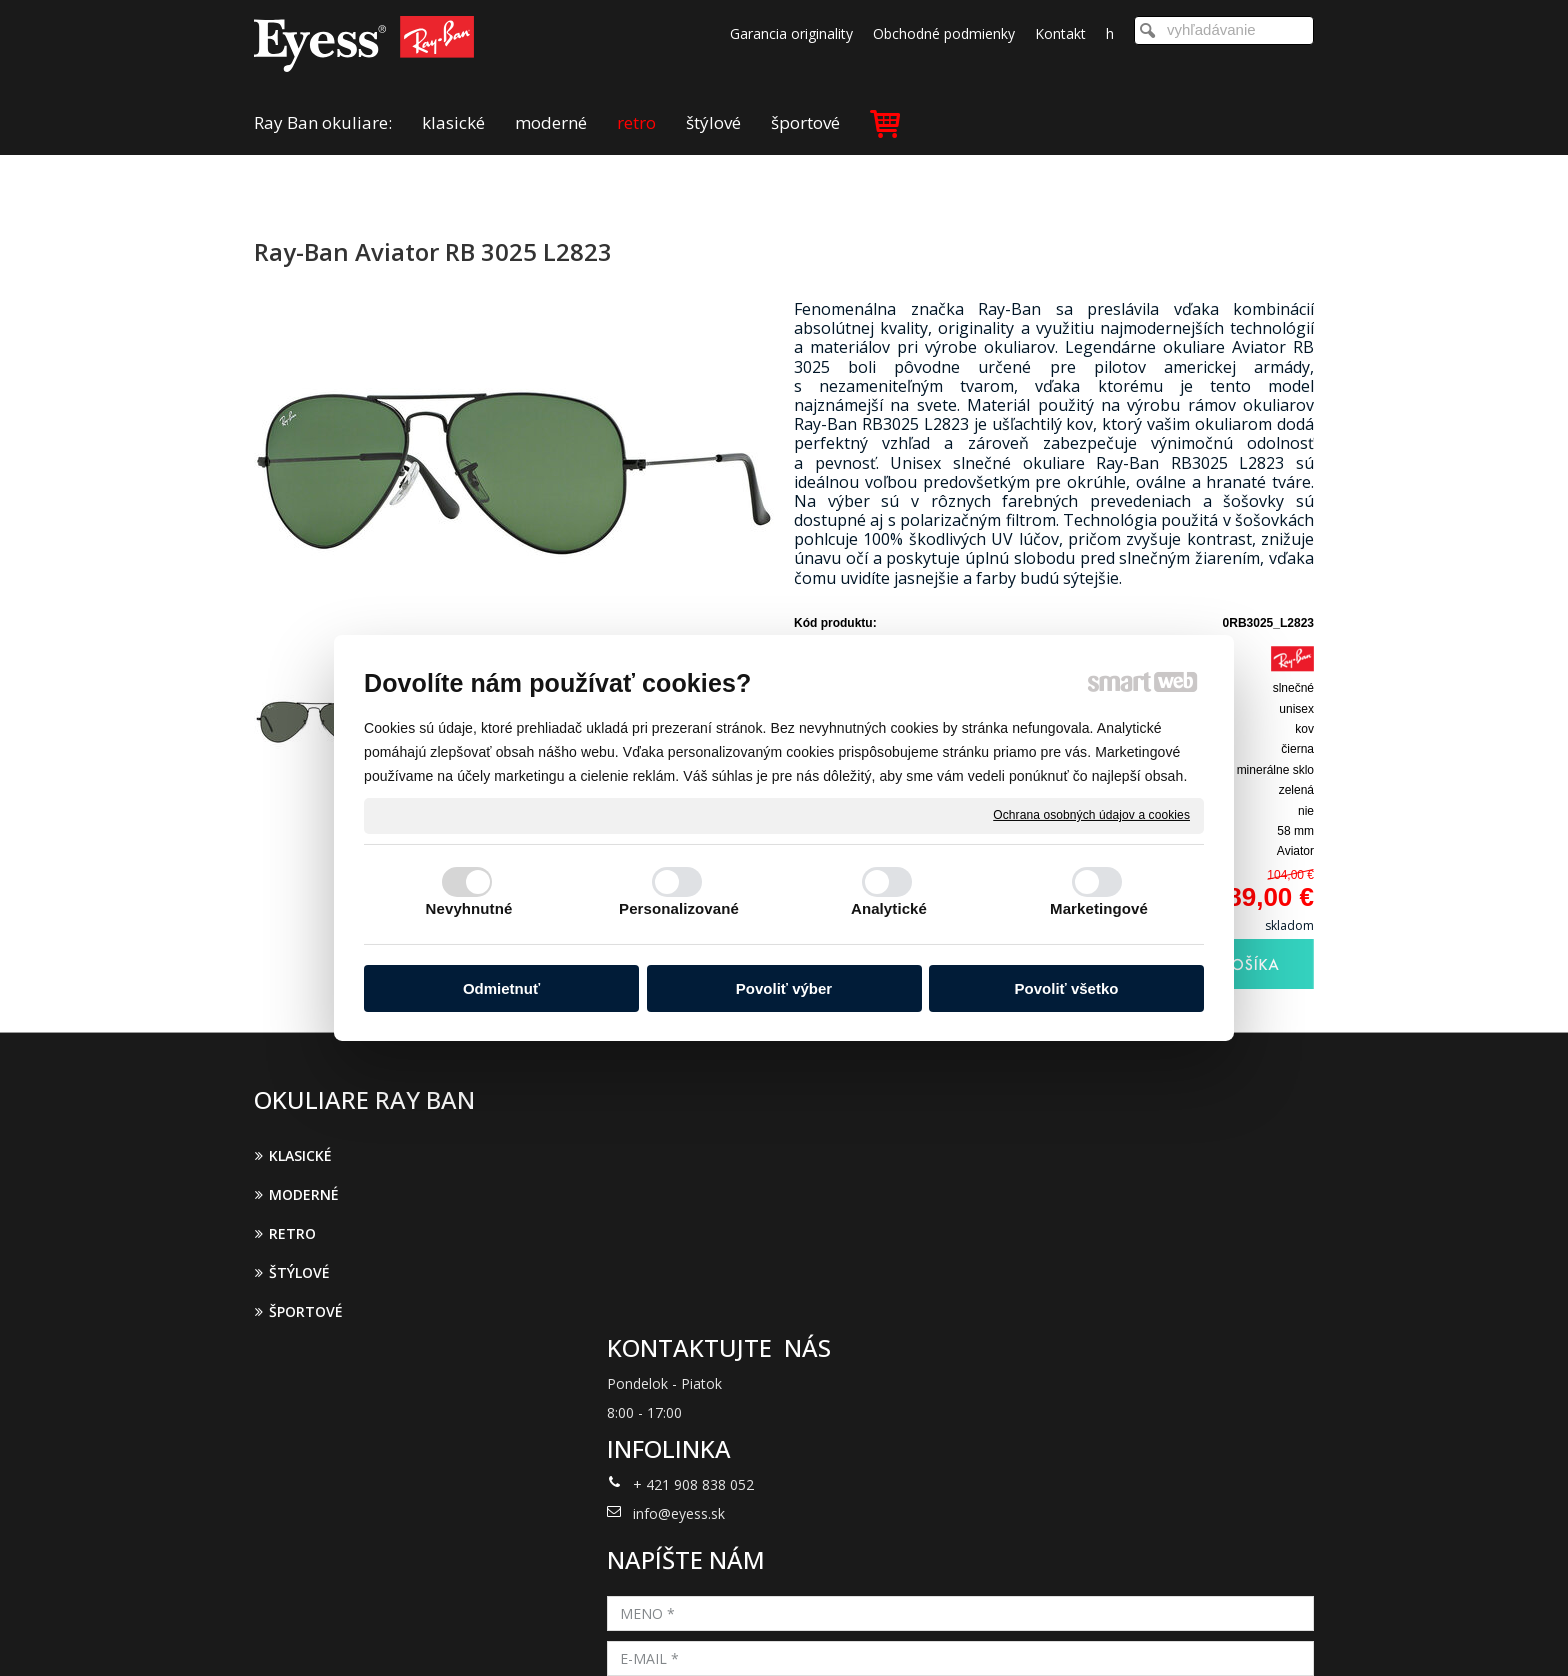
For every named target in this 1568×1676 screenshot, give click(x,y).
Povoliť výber (784, 988)
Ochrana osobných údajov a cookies (1091, 815)
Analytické (889, 908)
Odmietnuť (501, 988)
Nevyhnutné (469, 908)
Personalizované (679, 908)
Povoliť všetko (1067, 988)
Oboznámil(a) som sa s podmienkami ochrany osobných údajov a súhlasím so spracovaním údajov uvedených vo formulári (1141, 1378)
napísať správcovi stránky (757, 1634)
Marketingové (1099, 908)
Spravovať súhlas (1112, 1634)
